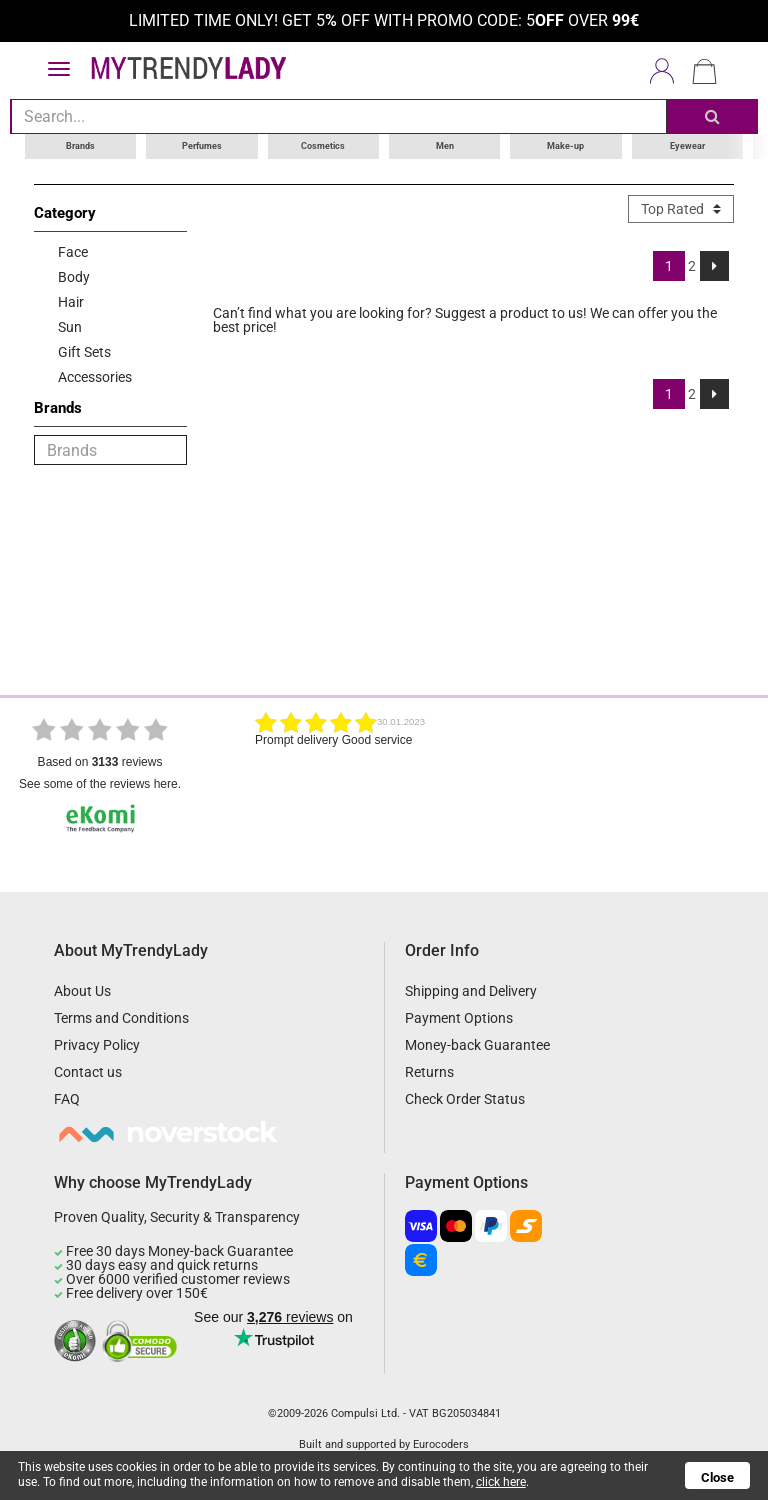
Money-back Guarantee (477, 1045)
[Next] (714, 266)
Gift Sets (84, 352)
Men (445, 146)
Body (74, 277)
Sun (70, 327)
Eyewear (687, 146)
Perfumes (202, 146)
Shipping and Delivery (471, 991)
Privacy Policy (97, 1045)
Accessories (95, 377)
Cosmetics (323, 146)
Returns (429, 1072)
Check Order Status (465, 1099)
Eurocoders (441, 1444)
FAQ (67, 1099)
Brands (80, 146)
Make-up (565, 146)
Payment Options (459, 1018)
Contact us (88, 1072)
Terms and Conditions (121, 1018)
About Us (82, 991)
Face (73, 252)
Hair (71, 302)
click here (501, 1482)
